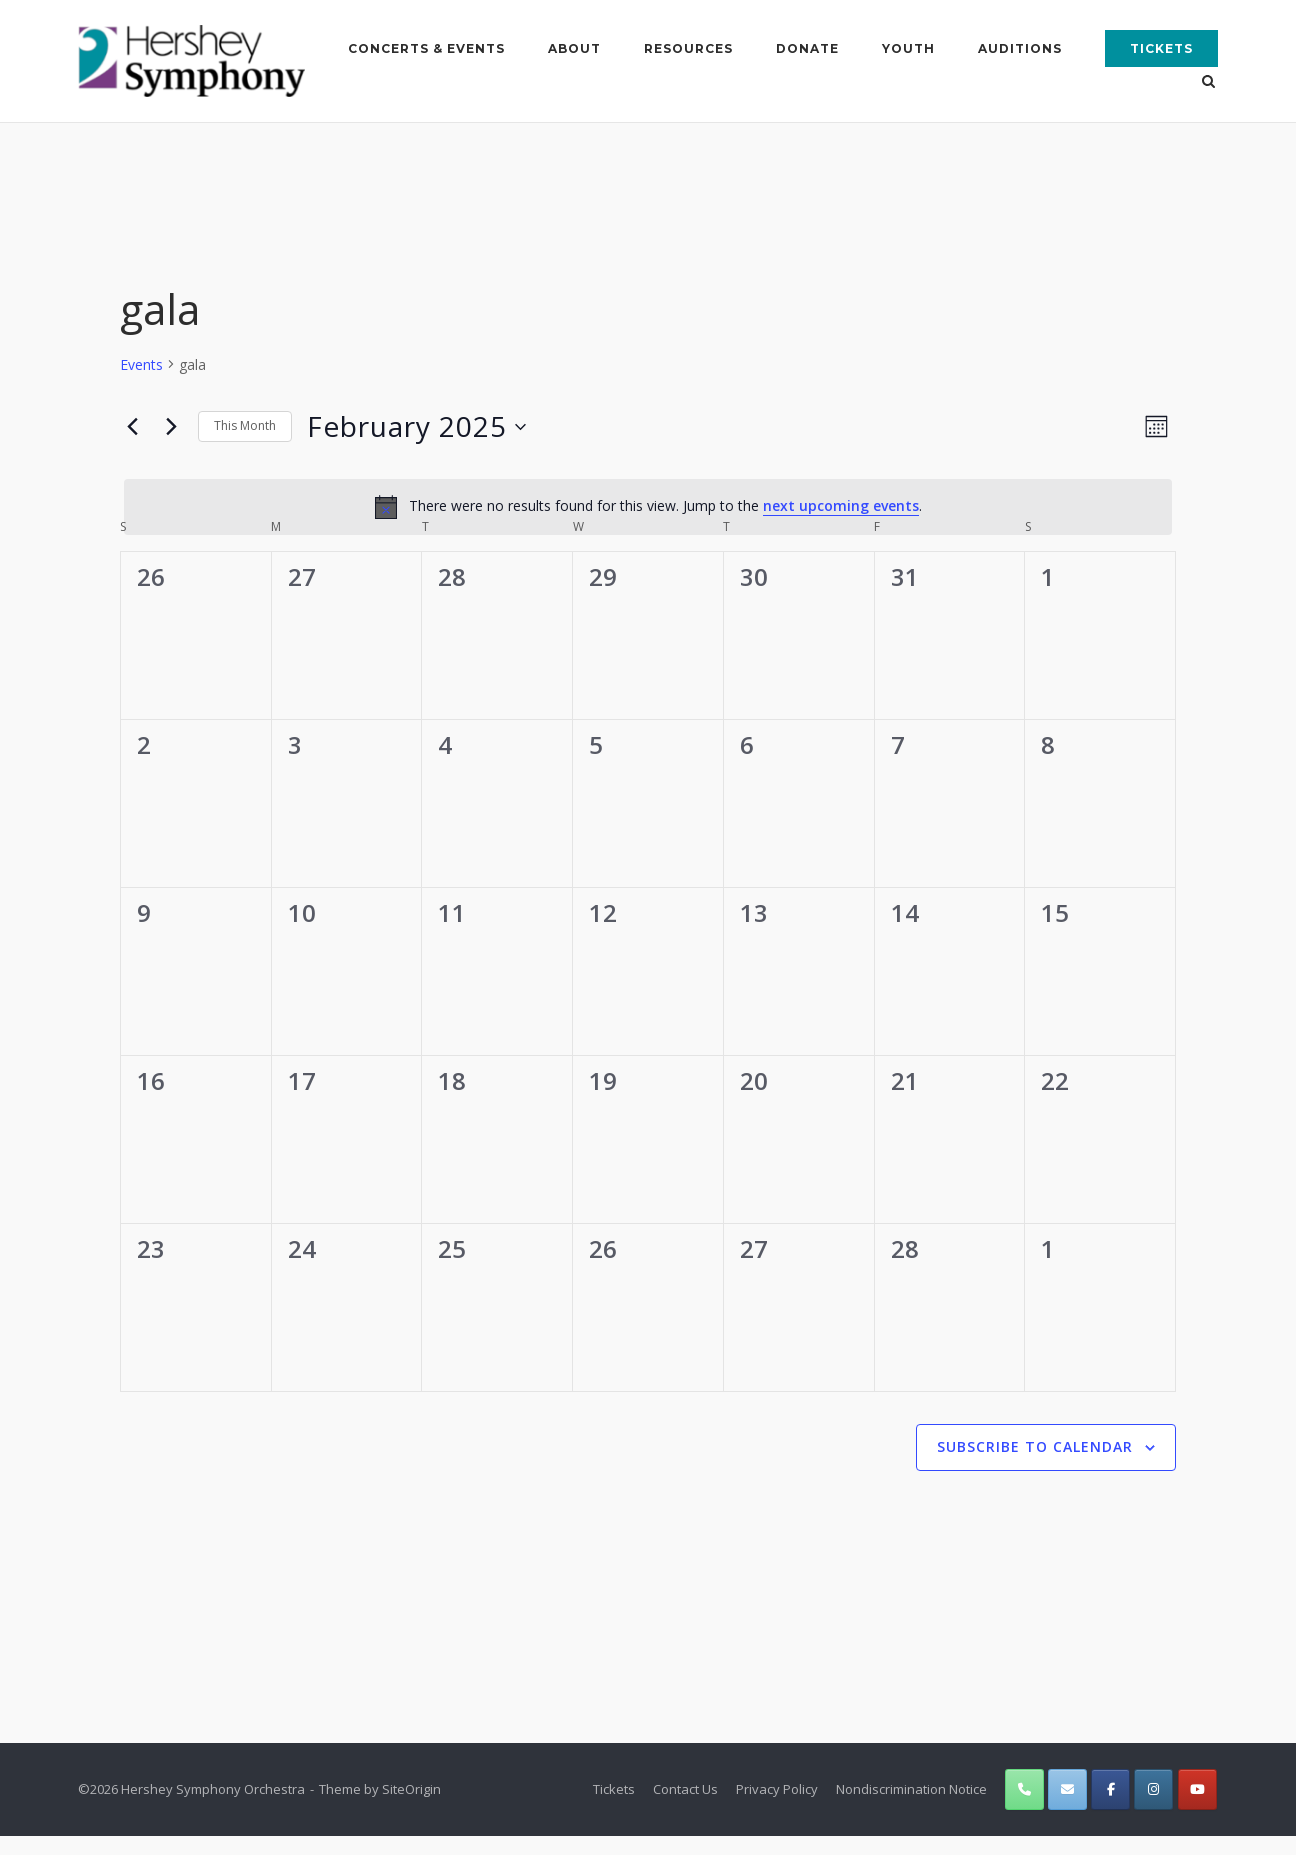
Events (141, 363)
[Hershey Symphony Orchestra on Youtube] (1197, 1789)
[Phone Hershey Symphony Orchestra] (1024, 1789)
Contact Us (685, 1789)
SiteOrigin (411, 1789)
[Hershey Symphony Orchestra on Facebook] (1110, 1789)
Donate (807, 48)
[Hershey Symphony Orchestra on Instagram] (1153, 1789)
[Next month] (171, 426)
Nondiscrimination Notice (911, 1789)
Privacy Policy (777, 1789)
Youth (908, 48)
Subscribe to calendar (1035, 1446)
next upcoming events (841, 505)
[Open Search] (1209, 83)
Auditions (1020, 48)
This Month (245, 425)
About (574, 48)
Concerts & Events (426, 48)
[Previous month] (132, 426)
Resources (688, 48)
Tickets (1161, 48)
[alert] (648, 506)
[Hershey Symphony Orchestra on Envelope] (1067, 1789)
